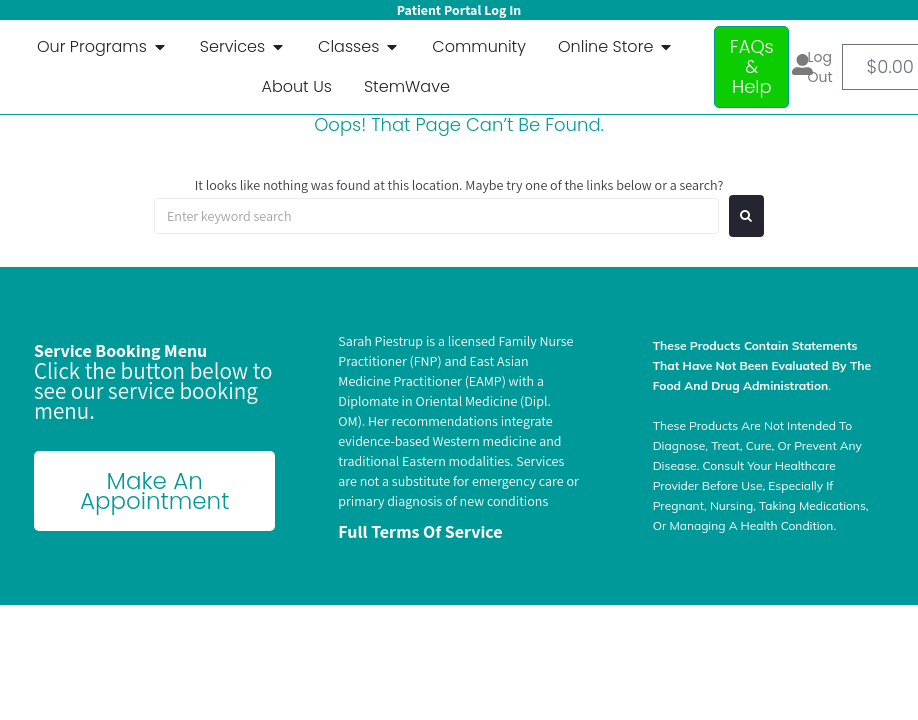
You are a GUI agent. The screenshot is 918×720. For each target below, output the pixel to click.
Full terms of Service (420, 531)
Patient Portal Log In (459, 10)
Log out (820, 67)
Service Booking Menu (120, 350)
